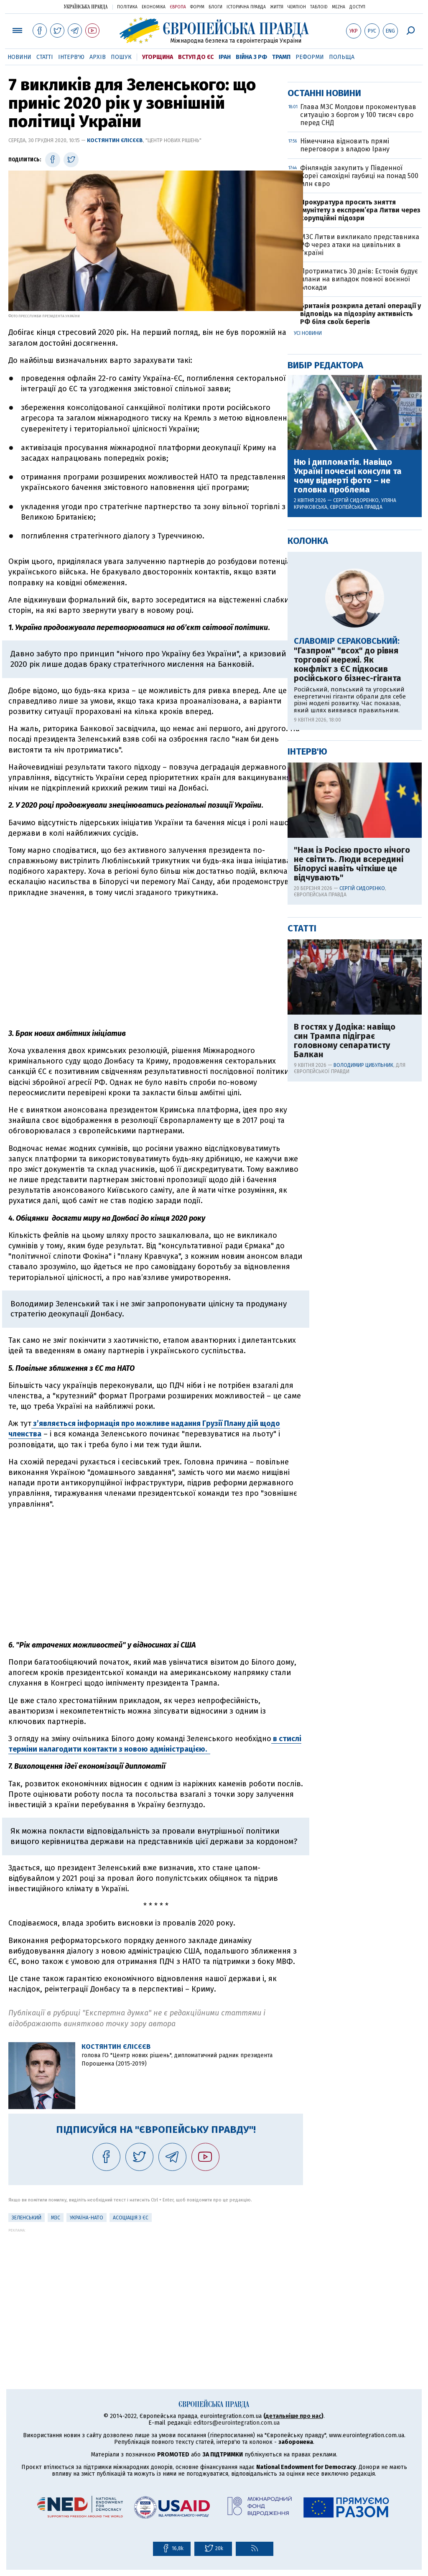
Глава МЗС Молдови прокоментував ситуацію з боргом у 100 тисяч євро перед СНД (358, 384)
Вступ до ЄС (196, 57)
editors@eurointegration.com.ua (237, 2422)
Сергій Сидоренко (356, 770)
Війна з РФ (251, 57)
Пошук (121, 57)
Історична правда (246, 7)
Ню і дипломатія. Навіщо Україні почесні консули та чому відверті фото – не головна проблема (348, 745)
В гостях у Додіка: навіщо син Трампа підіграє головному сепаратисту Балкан (344, 1309)
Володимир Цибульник (363, 1334)
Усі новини (308, 602)
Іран (225, 57)
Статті (44, 57)
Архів (97, 57)
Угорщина (157, 57)
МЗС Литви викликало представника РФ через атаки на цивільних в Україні (359, 514)
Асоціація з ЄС (130, 2218)
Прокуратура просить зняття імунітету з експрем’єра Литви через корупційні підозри (360, 479)
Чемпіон (297, 7)
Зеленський (26, 2218)
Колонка (308, 810)
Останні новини (324, 362)
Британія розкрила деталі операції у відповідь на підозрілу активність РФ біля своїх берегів (360, 583)
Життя (276, 7)
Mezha (338, 7)
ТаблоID (319, 7)
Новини (19, 57)
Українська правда (86, 6)
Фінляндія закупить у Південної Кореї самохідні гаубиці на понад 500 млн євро (359, 445)
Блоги (215, 7)
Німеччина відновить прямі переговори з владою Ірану (345, 414)
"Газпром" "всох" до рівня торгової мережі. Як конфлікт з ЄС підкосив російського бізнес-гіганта (347, 933)
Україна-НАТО (86, 2218)
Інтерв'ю (71, 57)
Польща (341, 57)
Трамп (281, 57)
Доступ (357, 7)
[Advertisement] (155, 963)
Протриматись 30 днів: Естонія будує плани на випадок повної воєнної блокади (359, 548)
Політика (127, 7)
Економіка (154, 7)
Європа (178, 7)
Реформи (310, 57)
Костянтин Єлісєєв (115, 140)
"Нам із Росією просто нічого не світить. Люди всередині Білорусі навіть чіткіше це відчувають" (352, 1133)
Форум (197, 7)
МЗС (55, 2218)
